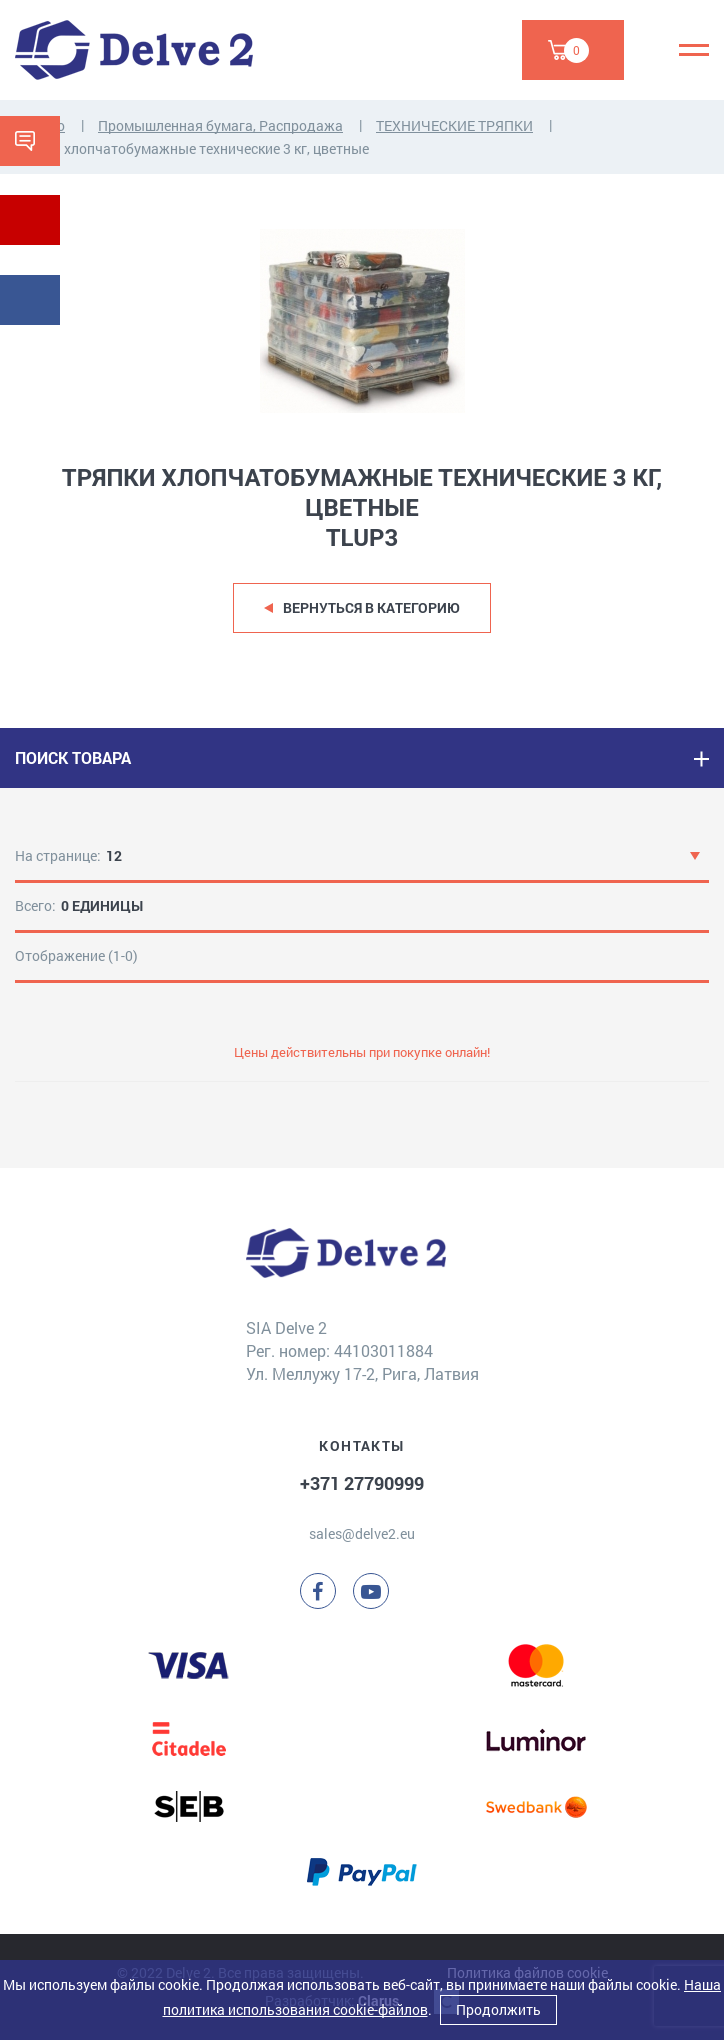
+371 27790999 (362, 1483)
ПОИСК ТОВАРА (73, 757)
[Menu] (694, 50)
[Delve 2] (134, 50)
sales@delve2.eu (362, 1533)
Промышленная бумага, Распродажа (220, 125)
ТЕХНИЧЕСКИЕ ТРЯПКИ (454, 125)
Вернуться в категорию (371, 607)
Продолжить (498, 2009)
